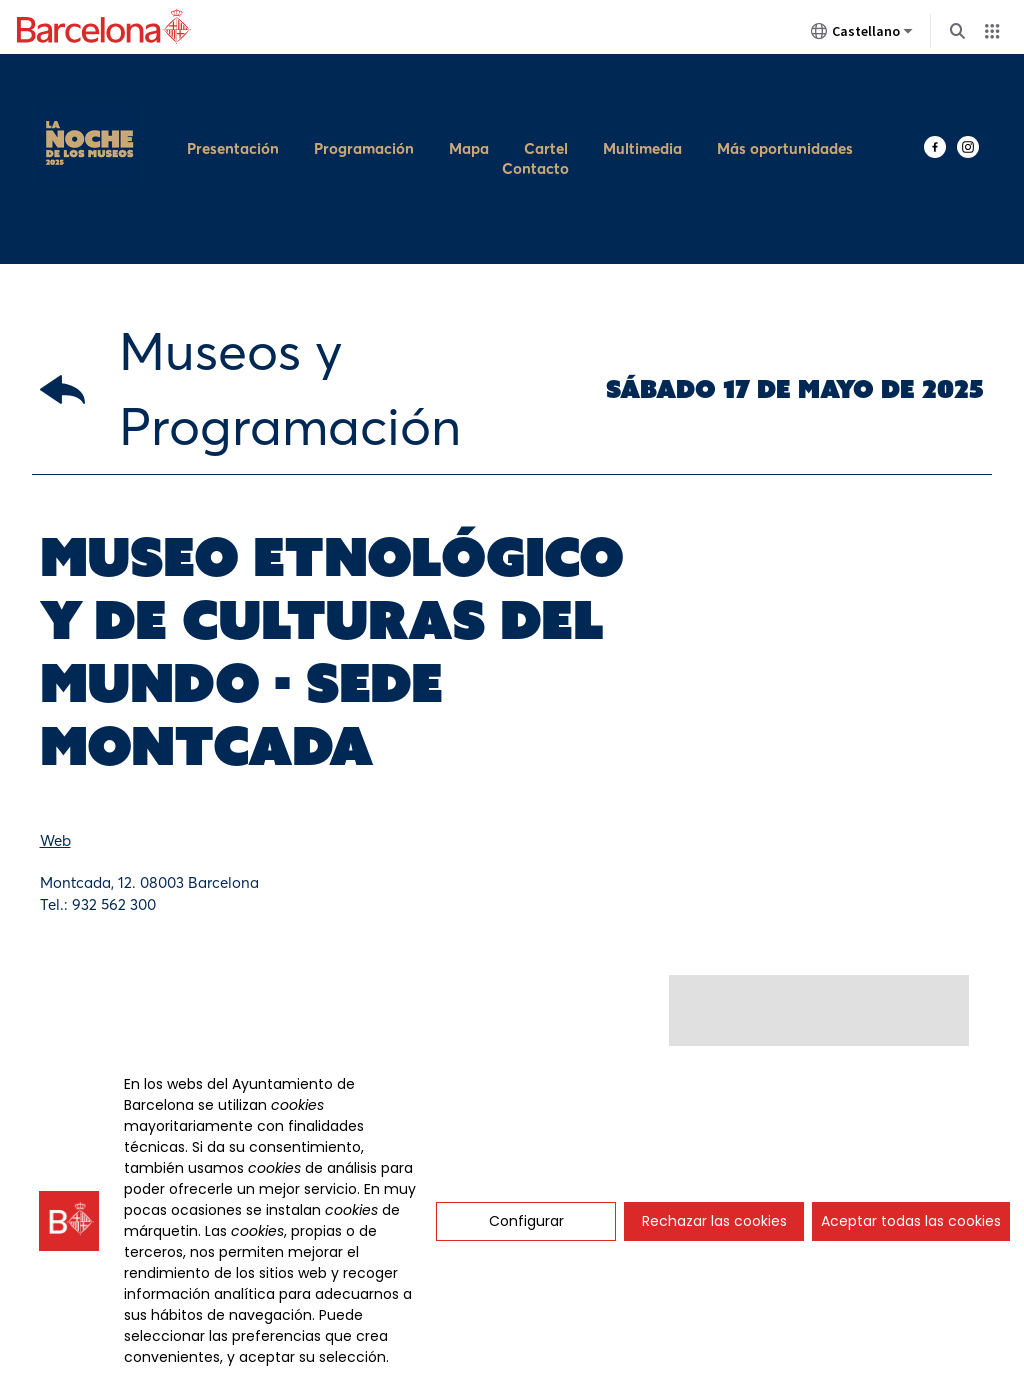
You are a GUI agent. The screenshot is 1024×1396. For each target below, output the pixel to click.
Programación (364, 96)
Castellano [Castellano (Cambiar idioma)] (862, 35)
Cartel (546, 96)
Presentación (233, 96)
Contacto (535, 116)
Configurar (526, 1221)
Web (55, 735)
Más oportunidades (785, 96)
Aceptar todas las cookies (911, 1221)
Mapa (469, 96)
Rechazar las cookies (714, 1221)
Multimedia (642, 96)
